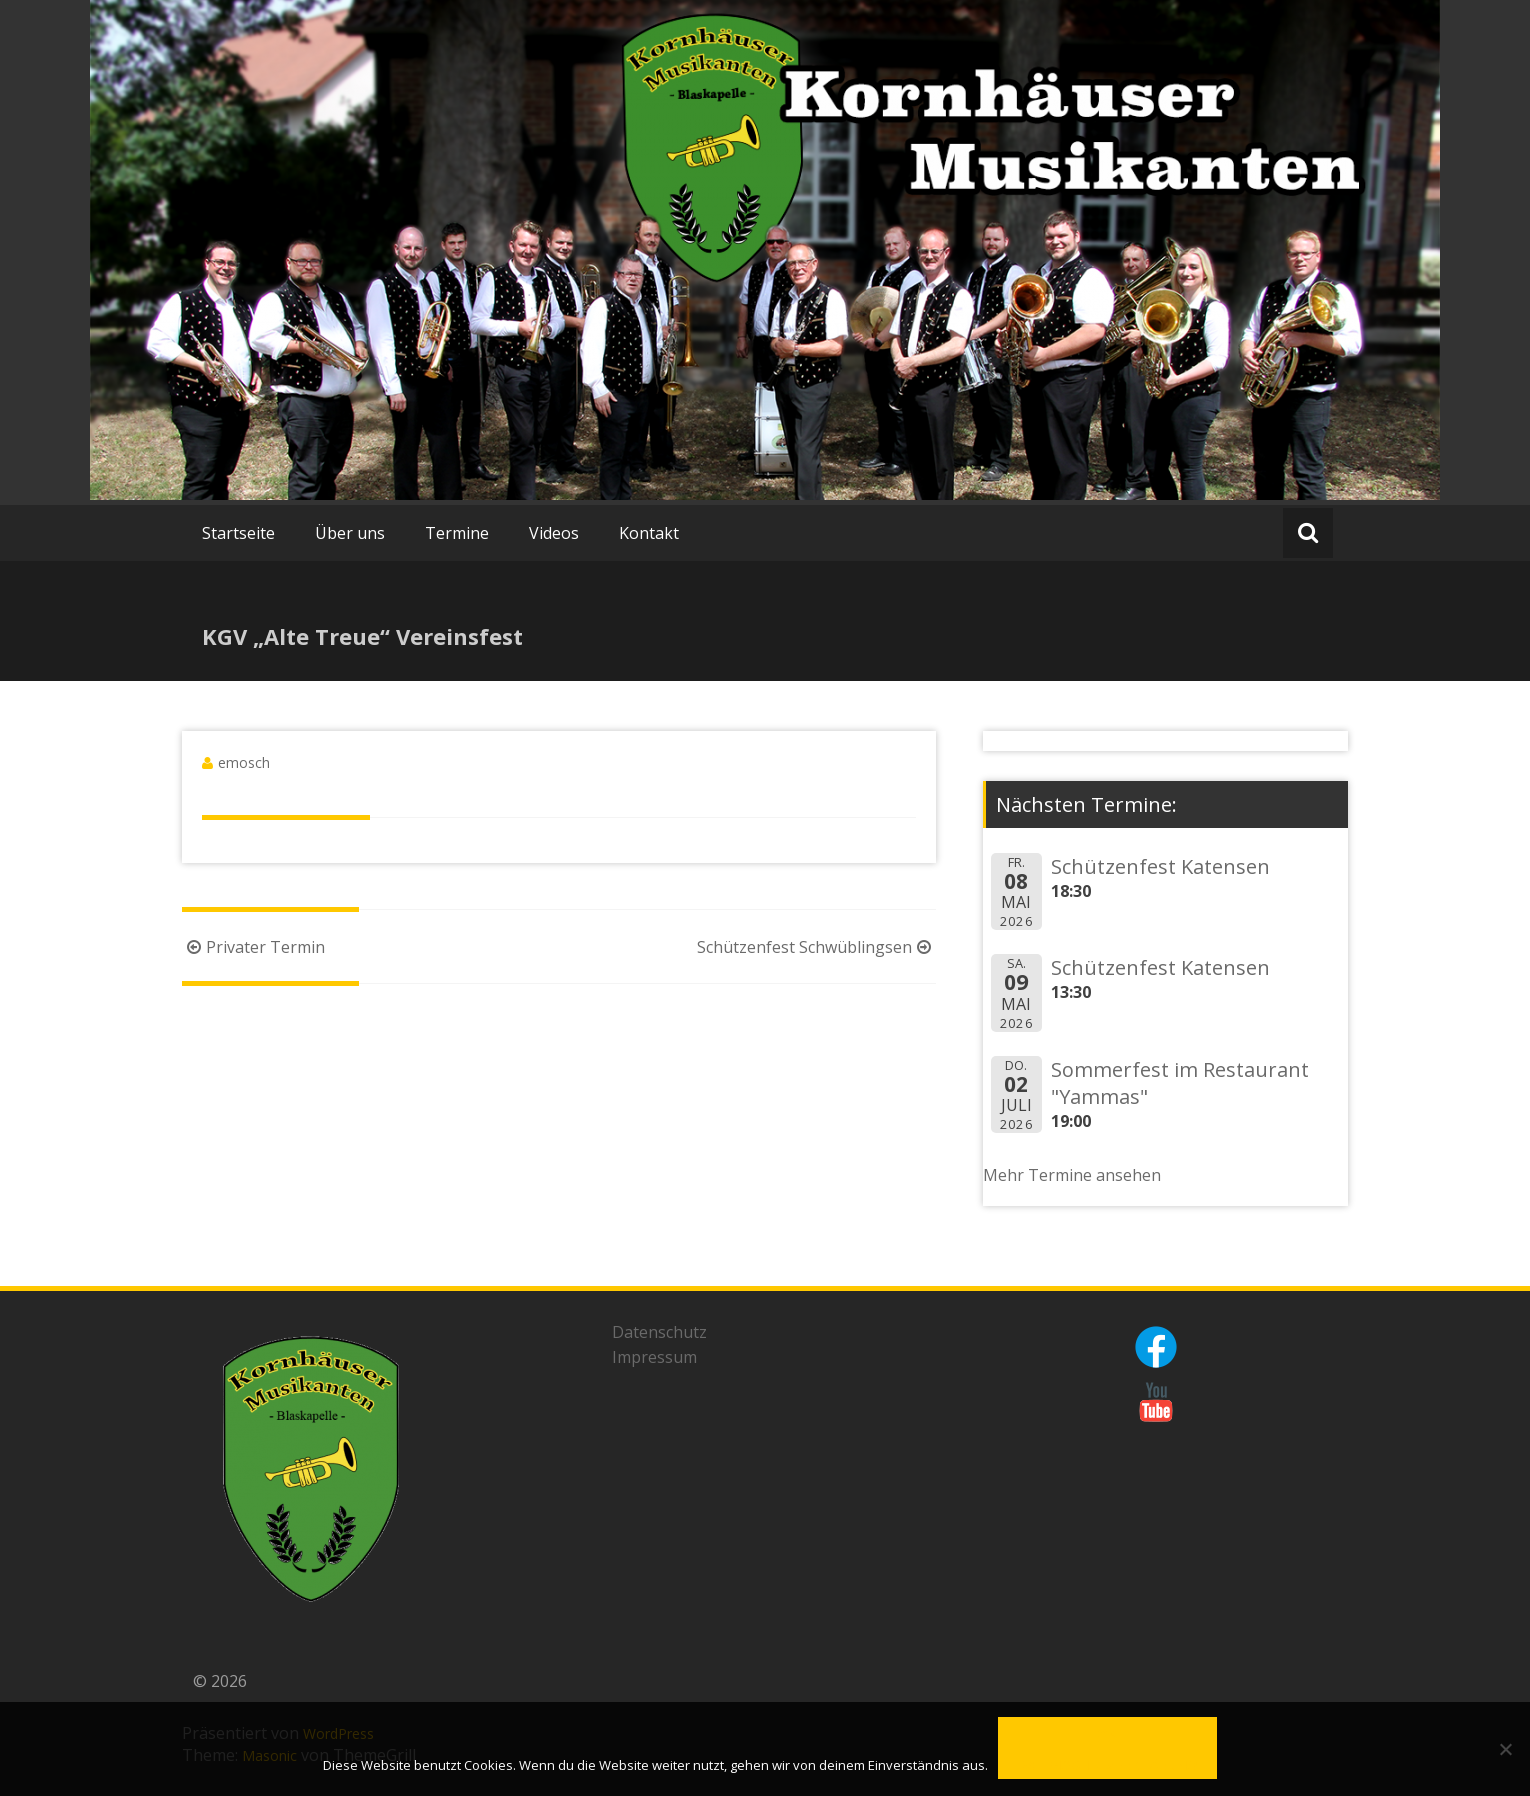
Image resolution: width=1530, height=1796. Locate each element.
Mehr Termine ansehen (1072, 1175)
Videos (554, 533)
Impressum (654, 1357)
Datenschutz (659, 1332)
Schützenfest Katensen (1160, 866)
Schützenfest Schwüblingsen (816, 947)
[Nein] (1505, 1749)
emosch (244, 762)
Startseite (238, 533)
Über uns (350, 533)
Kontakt (649, 533)
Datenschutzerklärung (1108, 1765)
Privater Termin (253, 947)
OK (1108, 1734)
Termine (457, 533)
